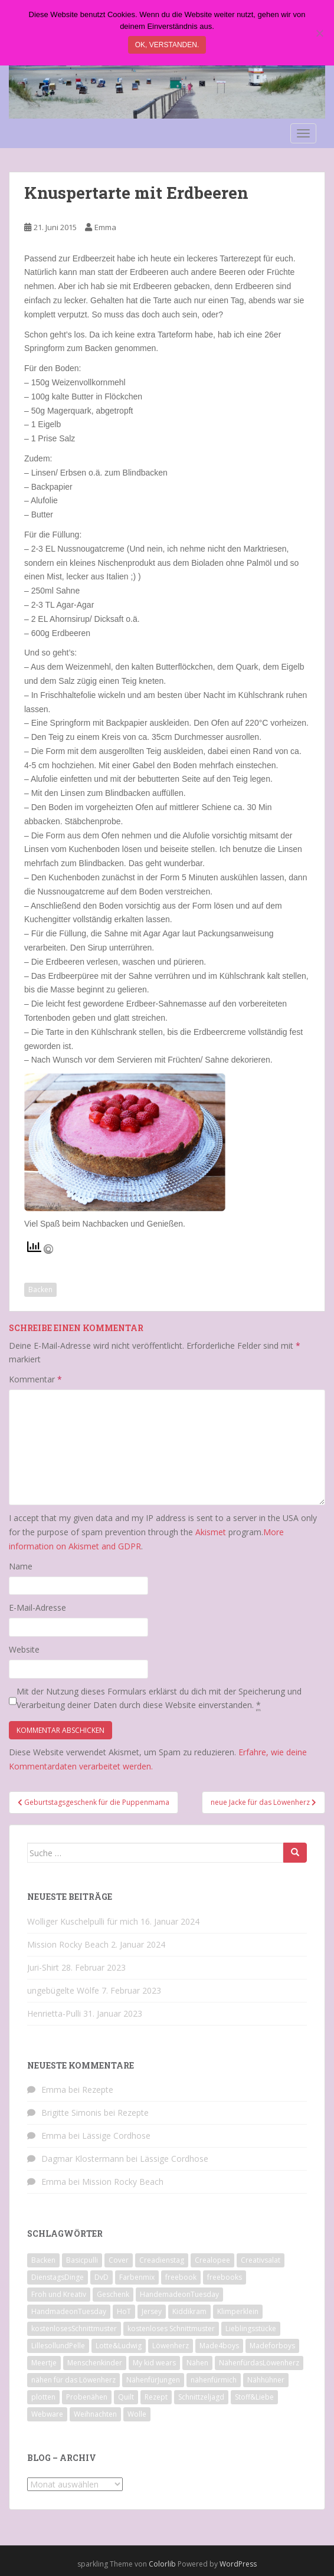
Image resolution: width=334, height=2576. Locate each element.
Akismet (210, 1532)
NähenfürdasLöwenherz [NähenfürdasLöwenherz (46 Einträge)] (259, 2363)
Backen (40, 1289)
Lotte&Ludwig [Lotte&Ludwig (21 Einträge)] (119, 2346)
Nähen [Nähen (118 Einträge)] (197, 2363)
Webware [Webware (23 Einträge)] (47, 2414)
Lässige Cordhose (116, 2135)
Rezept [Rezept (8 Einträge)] (156, 2397)
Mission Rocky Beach (68, 1944)
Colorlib (162, 2564)
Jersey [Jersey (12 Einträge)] (152, 2311)
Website (24, 1649)
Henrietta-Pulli (54, 2013)
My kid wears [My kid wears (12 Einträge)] (154, 2363)
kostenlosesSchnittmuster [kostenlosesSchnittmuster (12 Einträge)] (74, 2328)
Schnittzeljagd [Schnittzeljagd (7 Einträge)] (201, 2397)
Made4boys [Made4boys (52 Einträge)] (219, 2346)
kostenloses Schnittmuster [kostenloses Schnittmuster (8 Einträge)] (171, 2328)
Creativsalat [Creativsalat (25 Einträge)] (260, 2260)
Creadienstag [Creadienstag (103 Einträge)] (161, 2260)
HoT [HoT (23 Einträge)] (124, 2311)
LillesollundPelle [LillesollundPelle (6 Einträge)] (58, 2346)
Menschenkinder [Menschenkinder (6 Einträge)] (94, 2363)
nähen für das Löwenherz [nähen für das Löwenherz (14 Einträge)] (73, 2380)
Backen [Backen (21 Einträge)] (43, 2260)
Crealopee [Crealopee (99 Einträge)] (212, 2260)
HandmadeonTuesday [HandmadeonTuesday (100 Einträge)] (68, 2311)
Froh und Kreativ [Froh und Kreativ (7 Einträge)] (58, 2294)
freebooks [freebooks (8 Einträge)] (224, 2277)
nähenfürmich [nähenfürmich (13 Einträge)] (214, 2380)
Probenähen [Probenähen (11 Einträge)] (86, 2397)
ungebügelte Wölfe (63, 1990)
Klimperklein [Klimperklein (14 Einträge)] (237, 2311)
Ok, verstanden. (167, 45)
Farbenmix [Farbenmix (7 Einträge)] (137, 2277)
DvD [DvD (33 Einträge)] (101, 2277)
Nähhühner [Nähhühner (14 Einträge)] (265, 2380)
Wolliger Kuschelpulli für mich (82, 1921)
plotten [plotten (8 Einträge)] (43, 2397)
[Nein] (319, 33)
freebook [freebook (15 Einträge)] (181, 2277)
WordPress (238, 2564)
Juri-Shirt (43, 1967)
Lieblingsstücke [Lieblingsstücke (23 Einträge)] (250, 2328)
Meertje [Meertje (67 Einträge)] (44, 2363)
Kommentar (35, 1379)
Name (20, 1566)
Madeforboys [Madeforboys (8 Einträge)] (272, 2346)
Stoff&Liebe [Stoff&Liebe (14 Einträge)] (254, 2397)
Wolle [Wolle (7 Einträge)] (136, 2414)
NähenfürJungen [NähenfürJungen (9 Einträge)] (153, 2380)
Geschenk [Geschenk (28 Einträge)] (113, 2294)
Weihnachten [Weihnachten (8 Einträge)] (95, 2414)
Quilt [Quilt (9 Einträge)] (126, 2397)
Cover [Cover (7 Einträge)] (119, 2260)
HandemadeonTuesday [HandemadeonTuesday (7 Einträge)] (179, 2294)
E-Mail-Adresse (37, 1607)
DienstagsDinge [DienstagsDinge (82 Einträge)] (57, 2277)
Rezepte (97, 2089)
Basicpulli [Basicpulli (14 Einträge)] (82, 2260)
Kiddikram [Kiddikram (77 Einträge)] (189, 2311)
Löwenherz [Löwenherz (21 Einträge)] (170, 2346)
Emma (105, 227)
